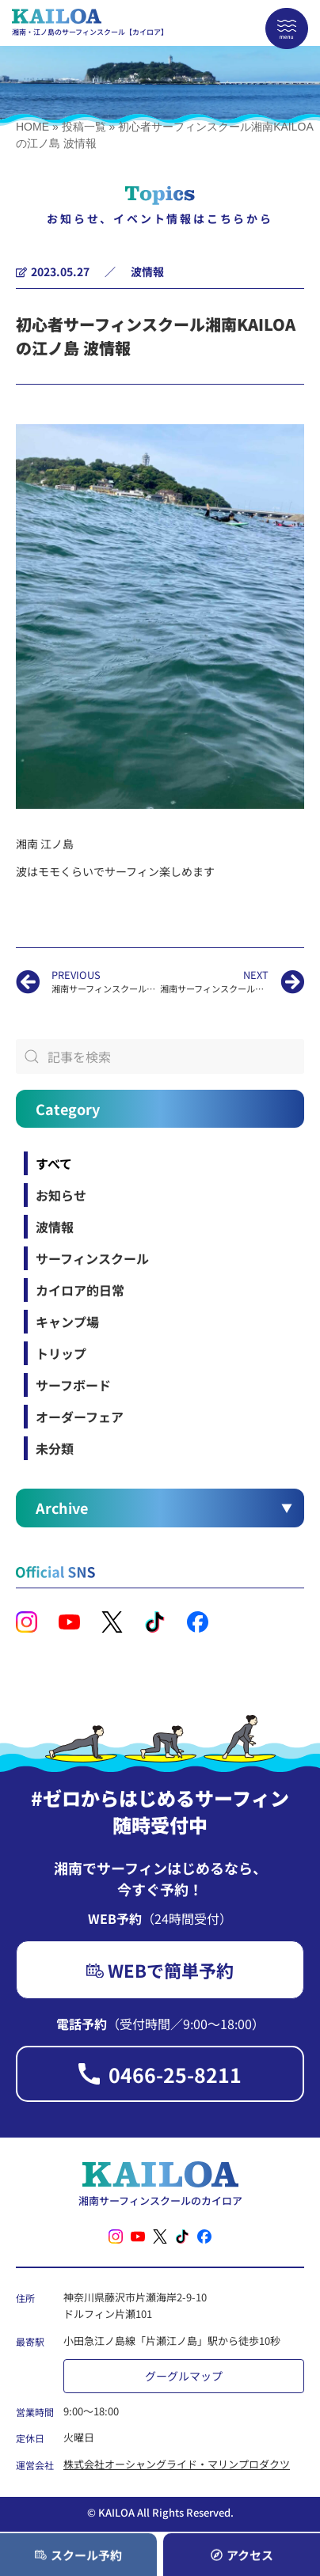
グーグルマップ (184, 2376)
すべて (54, 1163)
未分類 (55, 1448)
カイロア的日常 (80, 1289)
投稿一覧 (84, 126)
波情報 (147, 271)
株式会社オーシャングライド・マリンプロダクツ (176, 2464)
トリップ (61, 1353)
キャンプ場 (67, 1321)
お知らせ (61, 1195)
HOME (32, 126)
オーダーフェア (80, 1416)
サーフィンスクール (92, 1258)
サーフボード (73, 1384)
